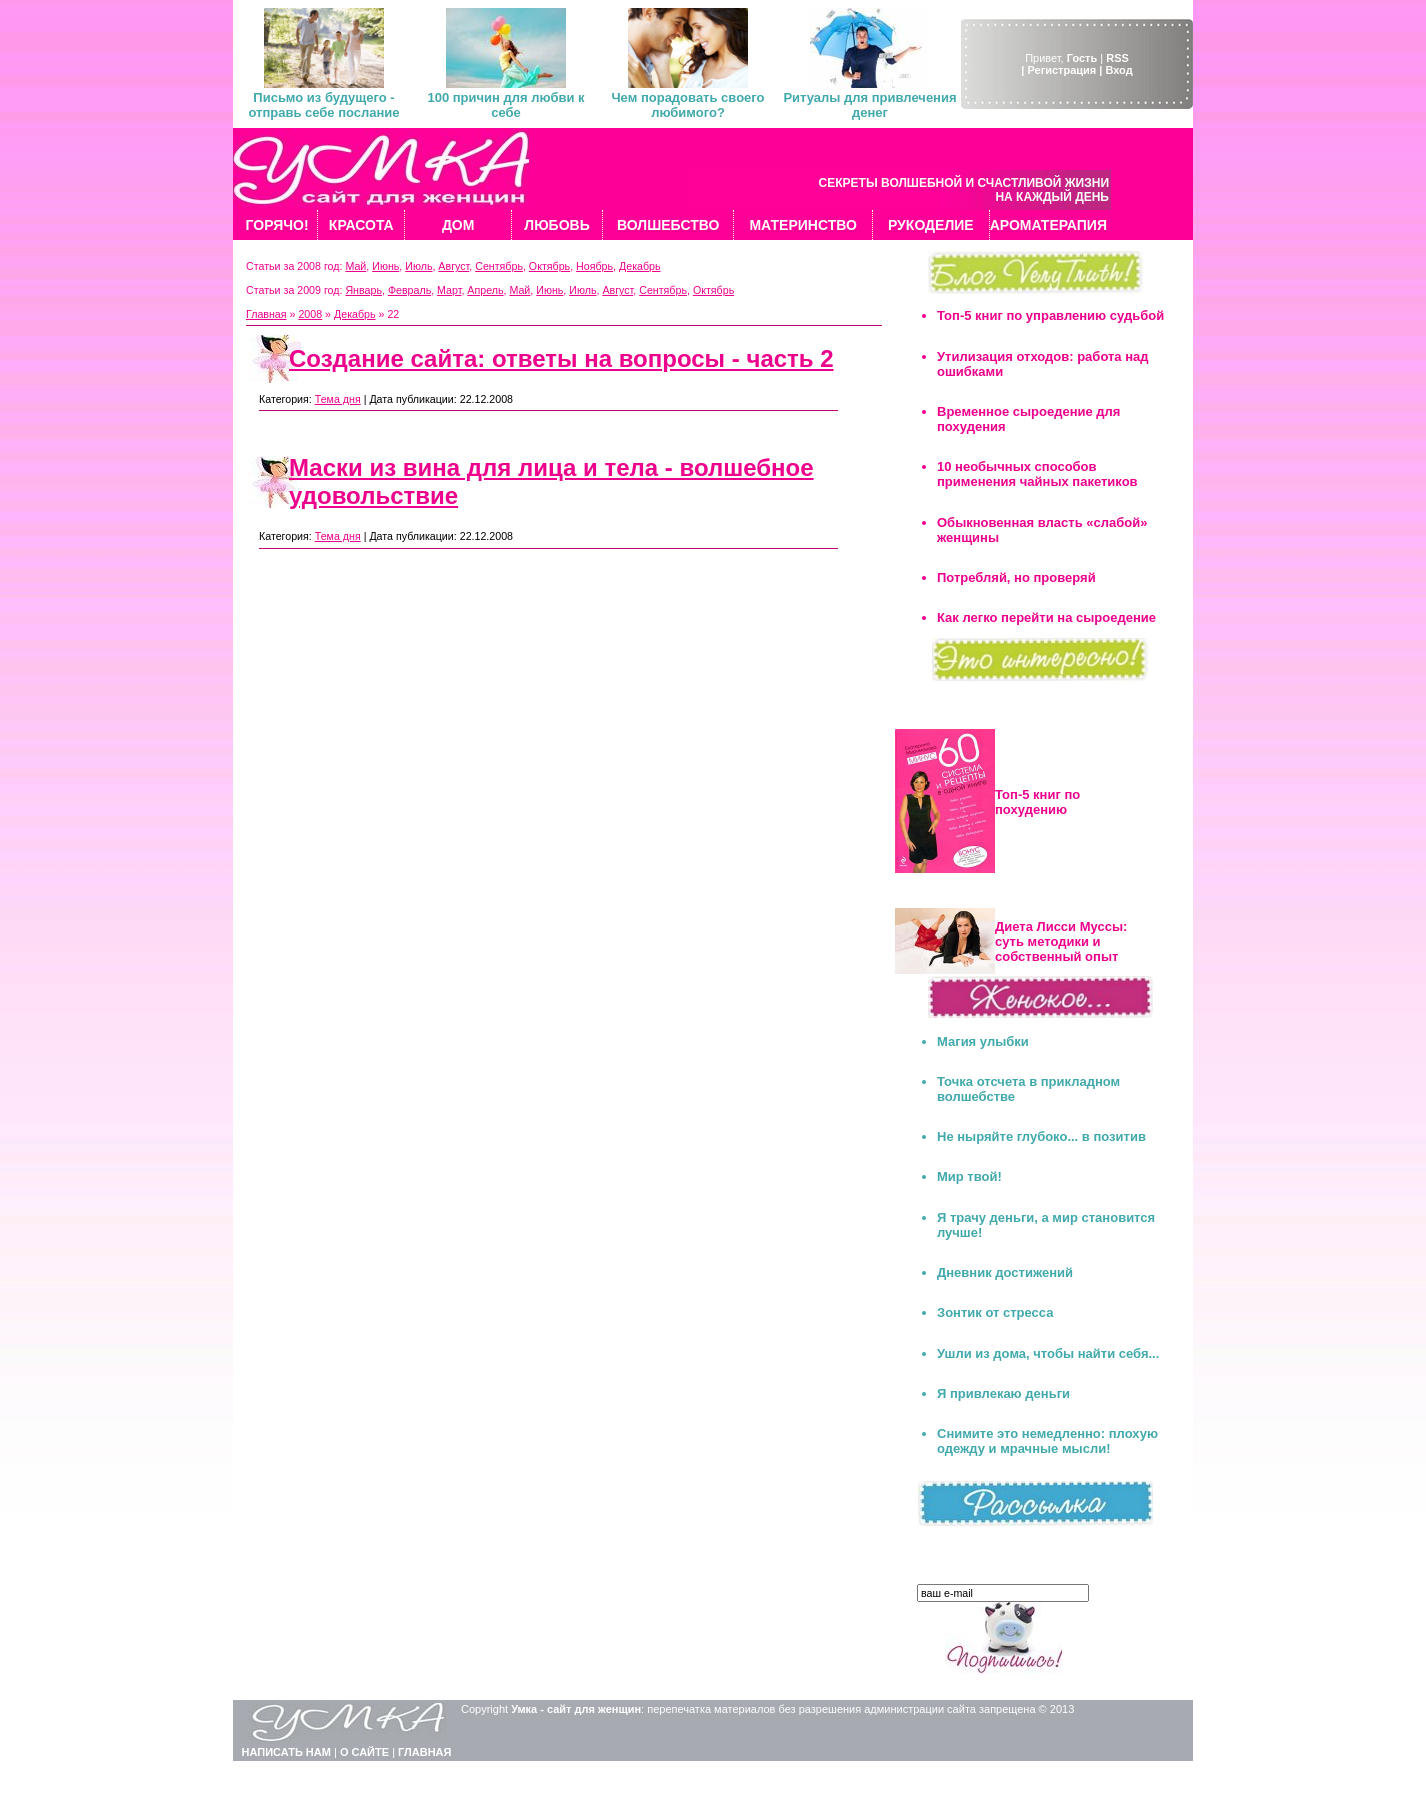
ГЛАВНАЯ (424, 1752)
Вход (1118, 70)
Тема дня (338, 399)
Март (449, 290)
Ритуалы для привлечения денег (869, 105)
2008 (310, 314)
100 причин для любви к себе (505, 105)
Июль (418, 266)
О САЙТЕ (364, 1752)
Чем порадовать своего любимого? (687, 105)
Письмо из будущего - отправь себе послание (323, 105)
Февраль (409, 290)
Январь (363, 290)
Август (453, 266)
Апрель (485, 290)
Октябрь (549, 266)
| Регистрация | (1061, 70)
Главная (266, 314)
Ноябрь (594, 266)
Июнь (385, 266)
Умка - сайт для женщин (576, 1709)
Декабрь (640, 266)
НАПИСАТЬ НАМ (286, 1752)
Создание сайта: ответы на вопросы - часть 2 (561, 358)
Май (355, 266)
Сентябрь (499, 266)
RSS (1117, 58)
